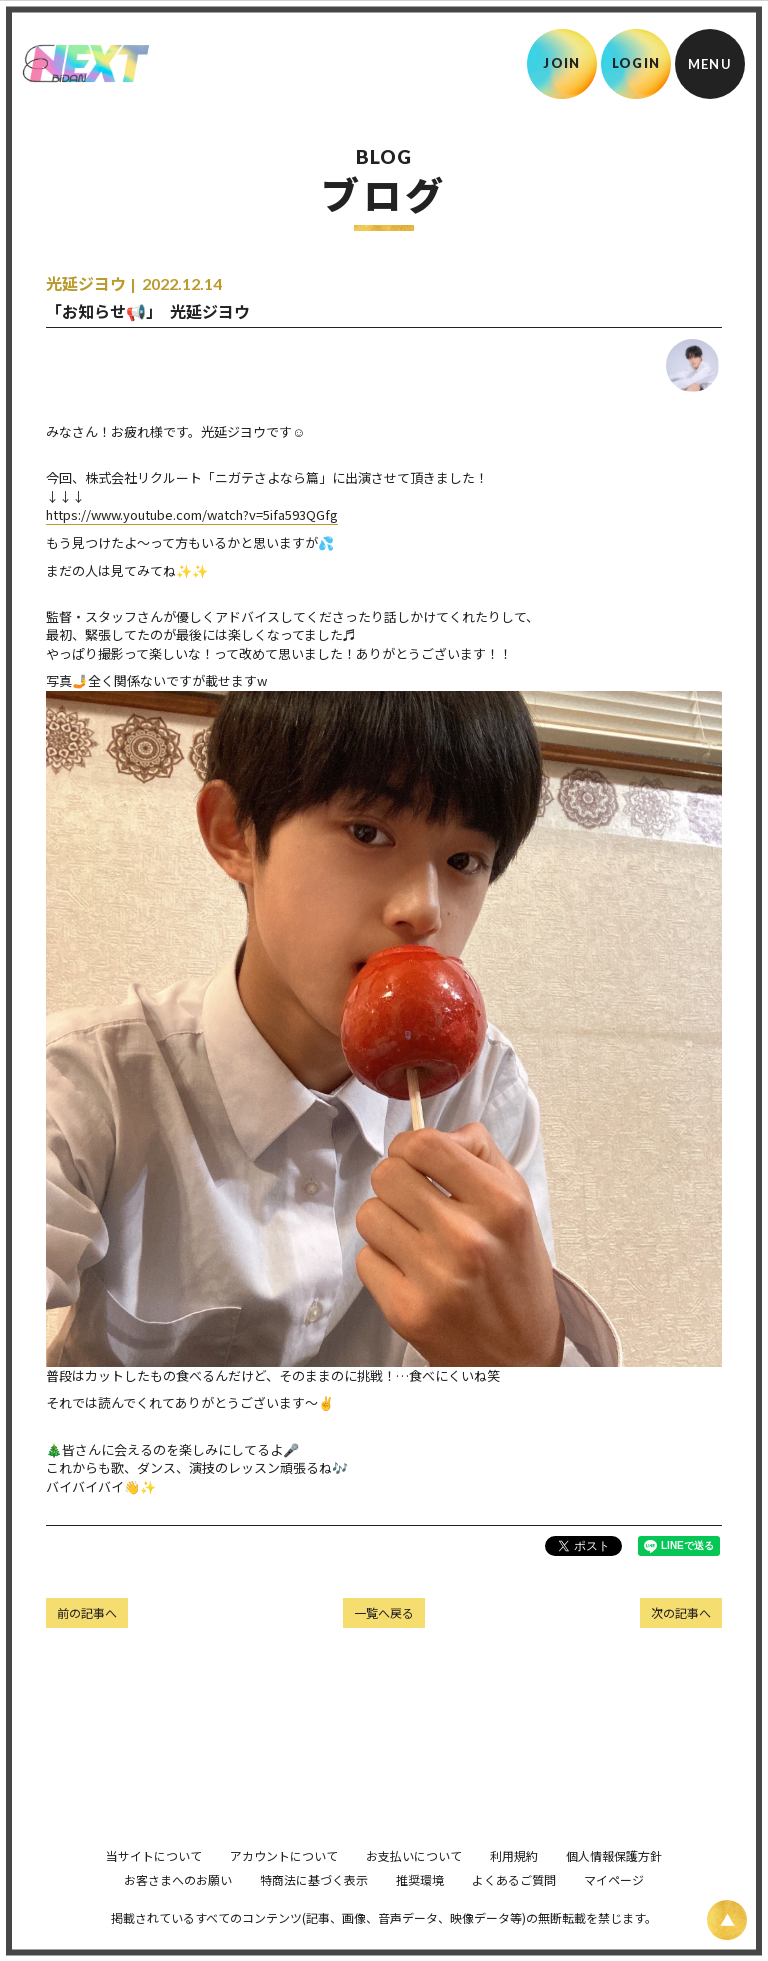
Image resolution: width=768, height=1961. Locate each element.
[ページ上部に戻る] (727, 1920)
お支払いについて (414, 1883)
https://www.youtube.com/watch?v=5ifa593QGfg (192, 514)
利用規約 (514, 1883)
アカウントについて (284, 1883)
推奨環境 (420, 1907)
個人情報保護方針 (614, 1883)
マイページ (614, 1907)
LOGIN (636, 63)
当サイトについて (154, 1883)
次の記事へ (681, 1612)
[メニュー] (710, 64)
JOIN (561, 63)
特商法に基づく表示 (314, 1907)
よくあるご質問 (514, 1907)
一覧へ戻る (384, 1612)
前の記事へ (87, 1612)
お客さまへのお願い (178, 1907)
